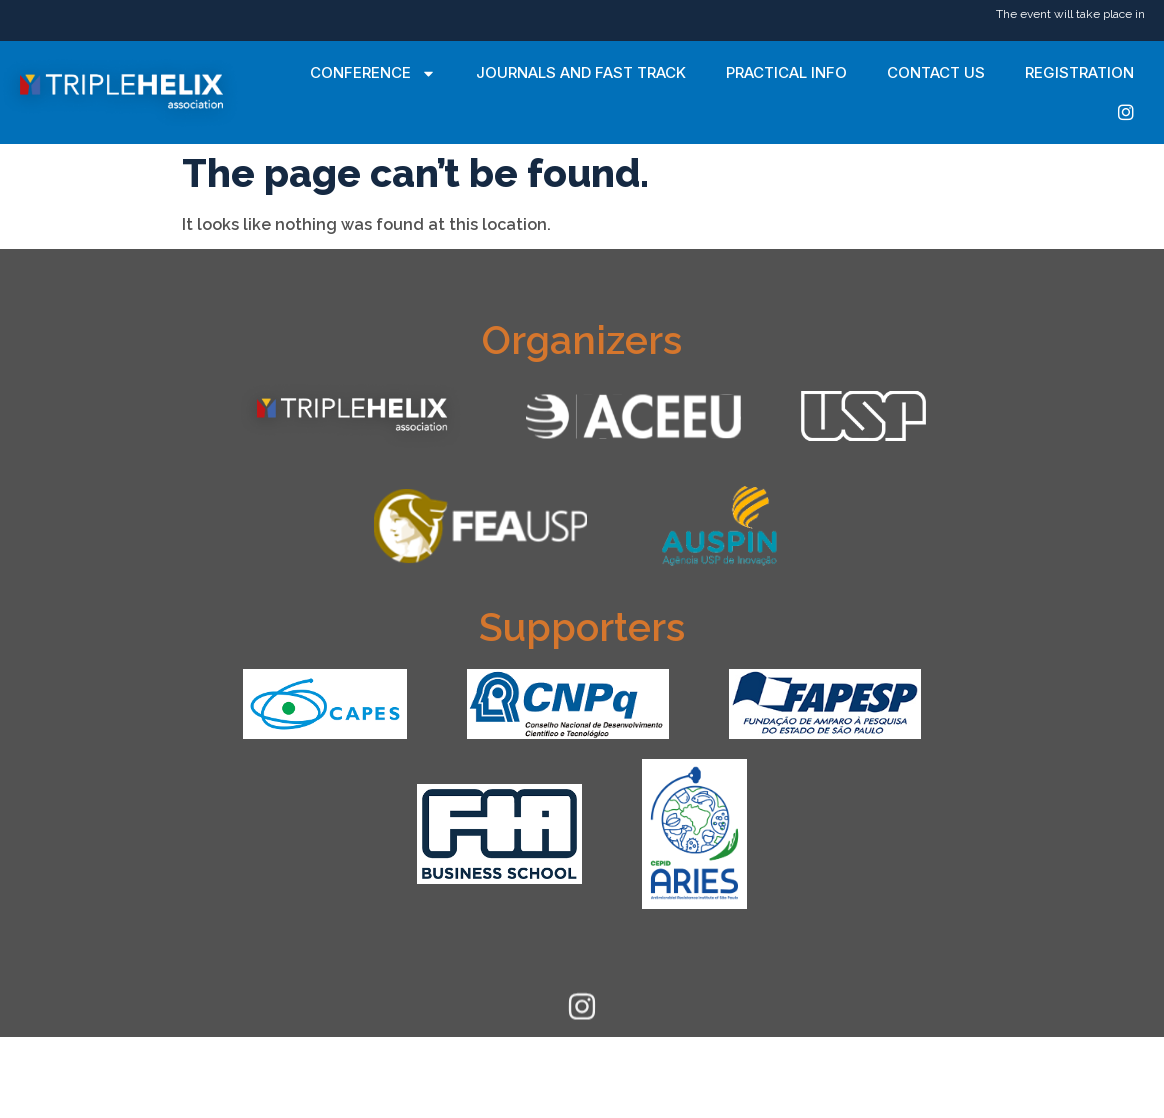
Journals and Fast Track (581, 72)
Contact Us (936, 72)
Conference (373, 73)
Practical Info (786, 72)
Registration (1079, 72)
